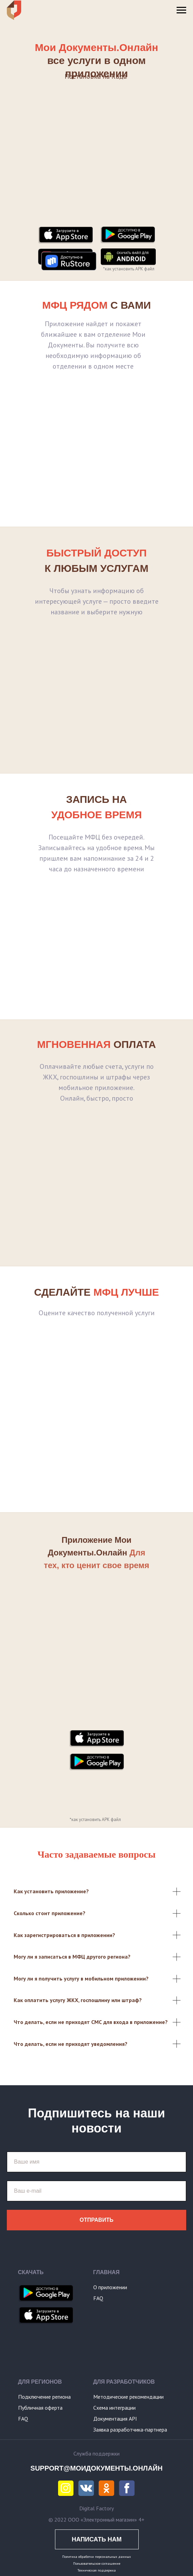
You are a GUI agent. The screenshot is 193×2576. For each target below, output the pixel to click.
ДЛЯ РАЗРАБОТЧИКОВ (124, 2382)
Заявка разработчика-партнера (130, 2429)
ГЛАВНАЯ (106, 2272)
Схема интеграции (114, 2407)
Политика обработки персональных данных (96, 2556)
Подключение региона (44, 2396)
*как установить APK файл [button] (128, 269)
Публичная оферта (40, 2407)
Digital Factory (96, 2508)
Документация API (115, 2418)
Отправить (96, 2220)
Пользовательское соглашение (96, 2563)
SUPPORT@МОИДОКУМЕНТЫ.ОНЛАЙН (96, 2468)
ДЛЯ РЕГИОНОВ (40, 2382)
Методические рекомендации (128, 2396)
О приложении (110, 2287)
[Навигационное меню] (181, 10)
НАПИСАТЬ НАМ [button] (97, 2539)
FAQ (98, 2298)
